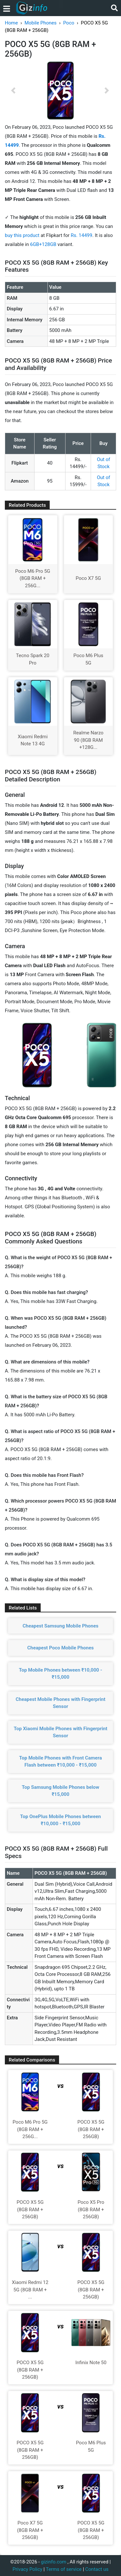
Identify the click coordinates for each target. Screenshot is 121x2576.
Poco (68, 23)
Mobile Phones (40, 23)
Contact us (96, 2569)
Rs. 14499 (81, 235)
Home (11, 23)
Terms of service (64, 2569)
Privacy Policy (27, 2569)
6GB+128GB (43, 244)
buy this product (22, 235)
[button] (13, 90)
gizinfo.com (53, 2562)
